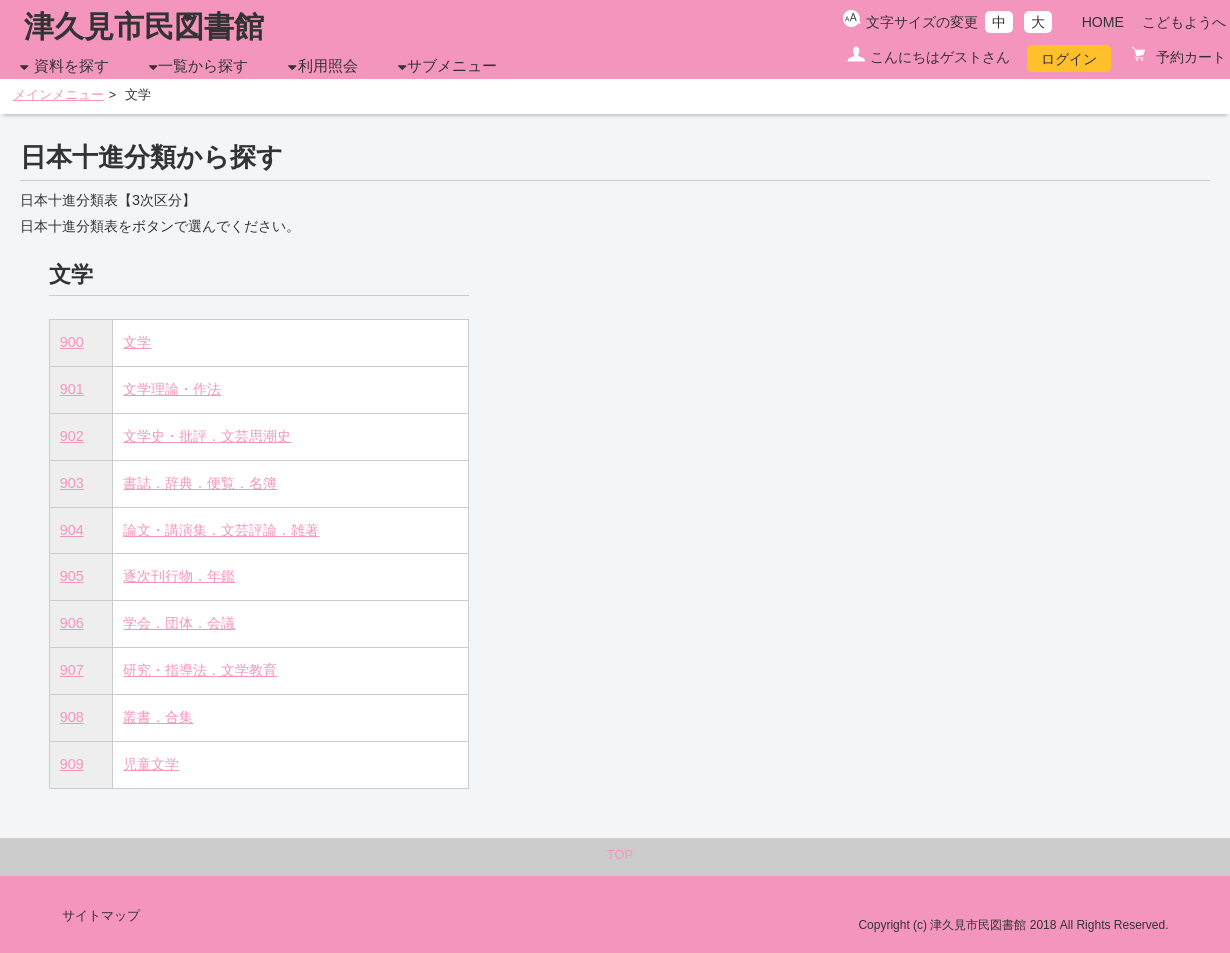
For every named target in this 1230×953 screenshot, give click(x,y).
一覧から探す (203, 66)
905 (72, 576)
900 (72, 342)
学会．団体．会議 (179, 623)
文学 (137, 342)
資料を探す (71, 66)
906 (72, 623)
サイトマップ (101, 916)
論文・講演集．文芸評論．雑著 (221, 530)
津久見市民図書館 (144, 26)
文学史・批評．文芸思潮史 (207, 436)
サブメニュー (452, 66)
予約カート (1189, 57)
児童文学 (151, 764)
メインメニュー (58, 95)
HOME (1103, 22)
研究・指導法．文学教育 (200, 670)
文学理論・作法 (172, 389)
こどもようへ (1184, 22)
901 (72, 389)
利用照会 (328, 66)
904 (72, 530)
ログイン (1069, 59)
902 (72, 436)
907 (72, 670)
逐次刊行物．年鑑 (179, 576)
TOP (620, 855)
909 (72, 764)
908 (72, 717)
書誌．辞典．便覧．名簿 (200, 483)
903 (72, 483)
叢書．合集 (158, 717)
